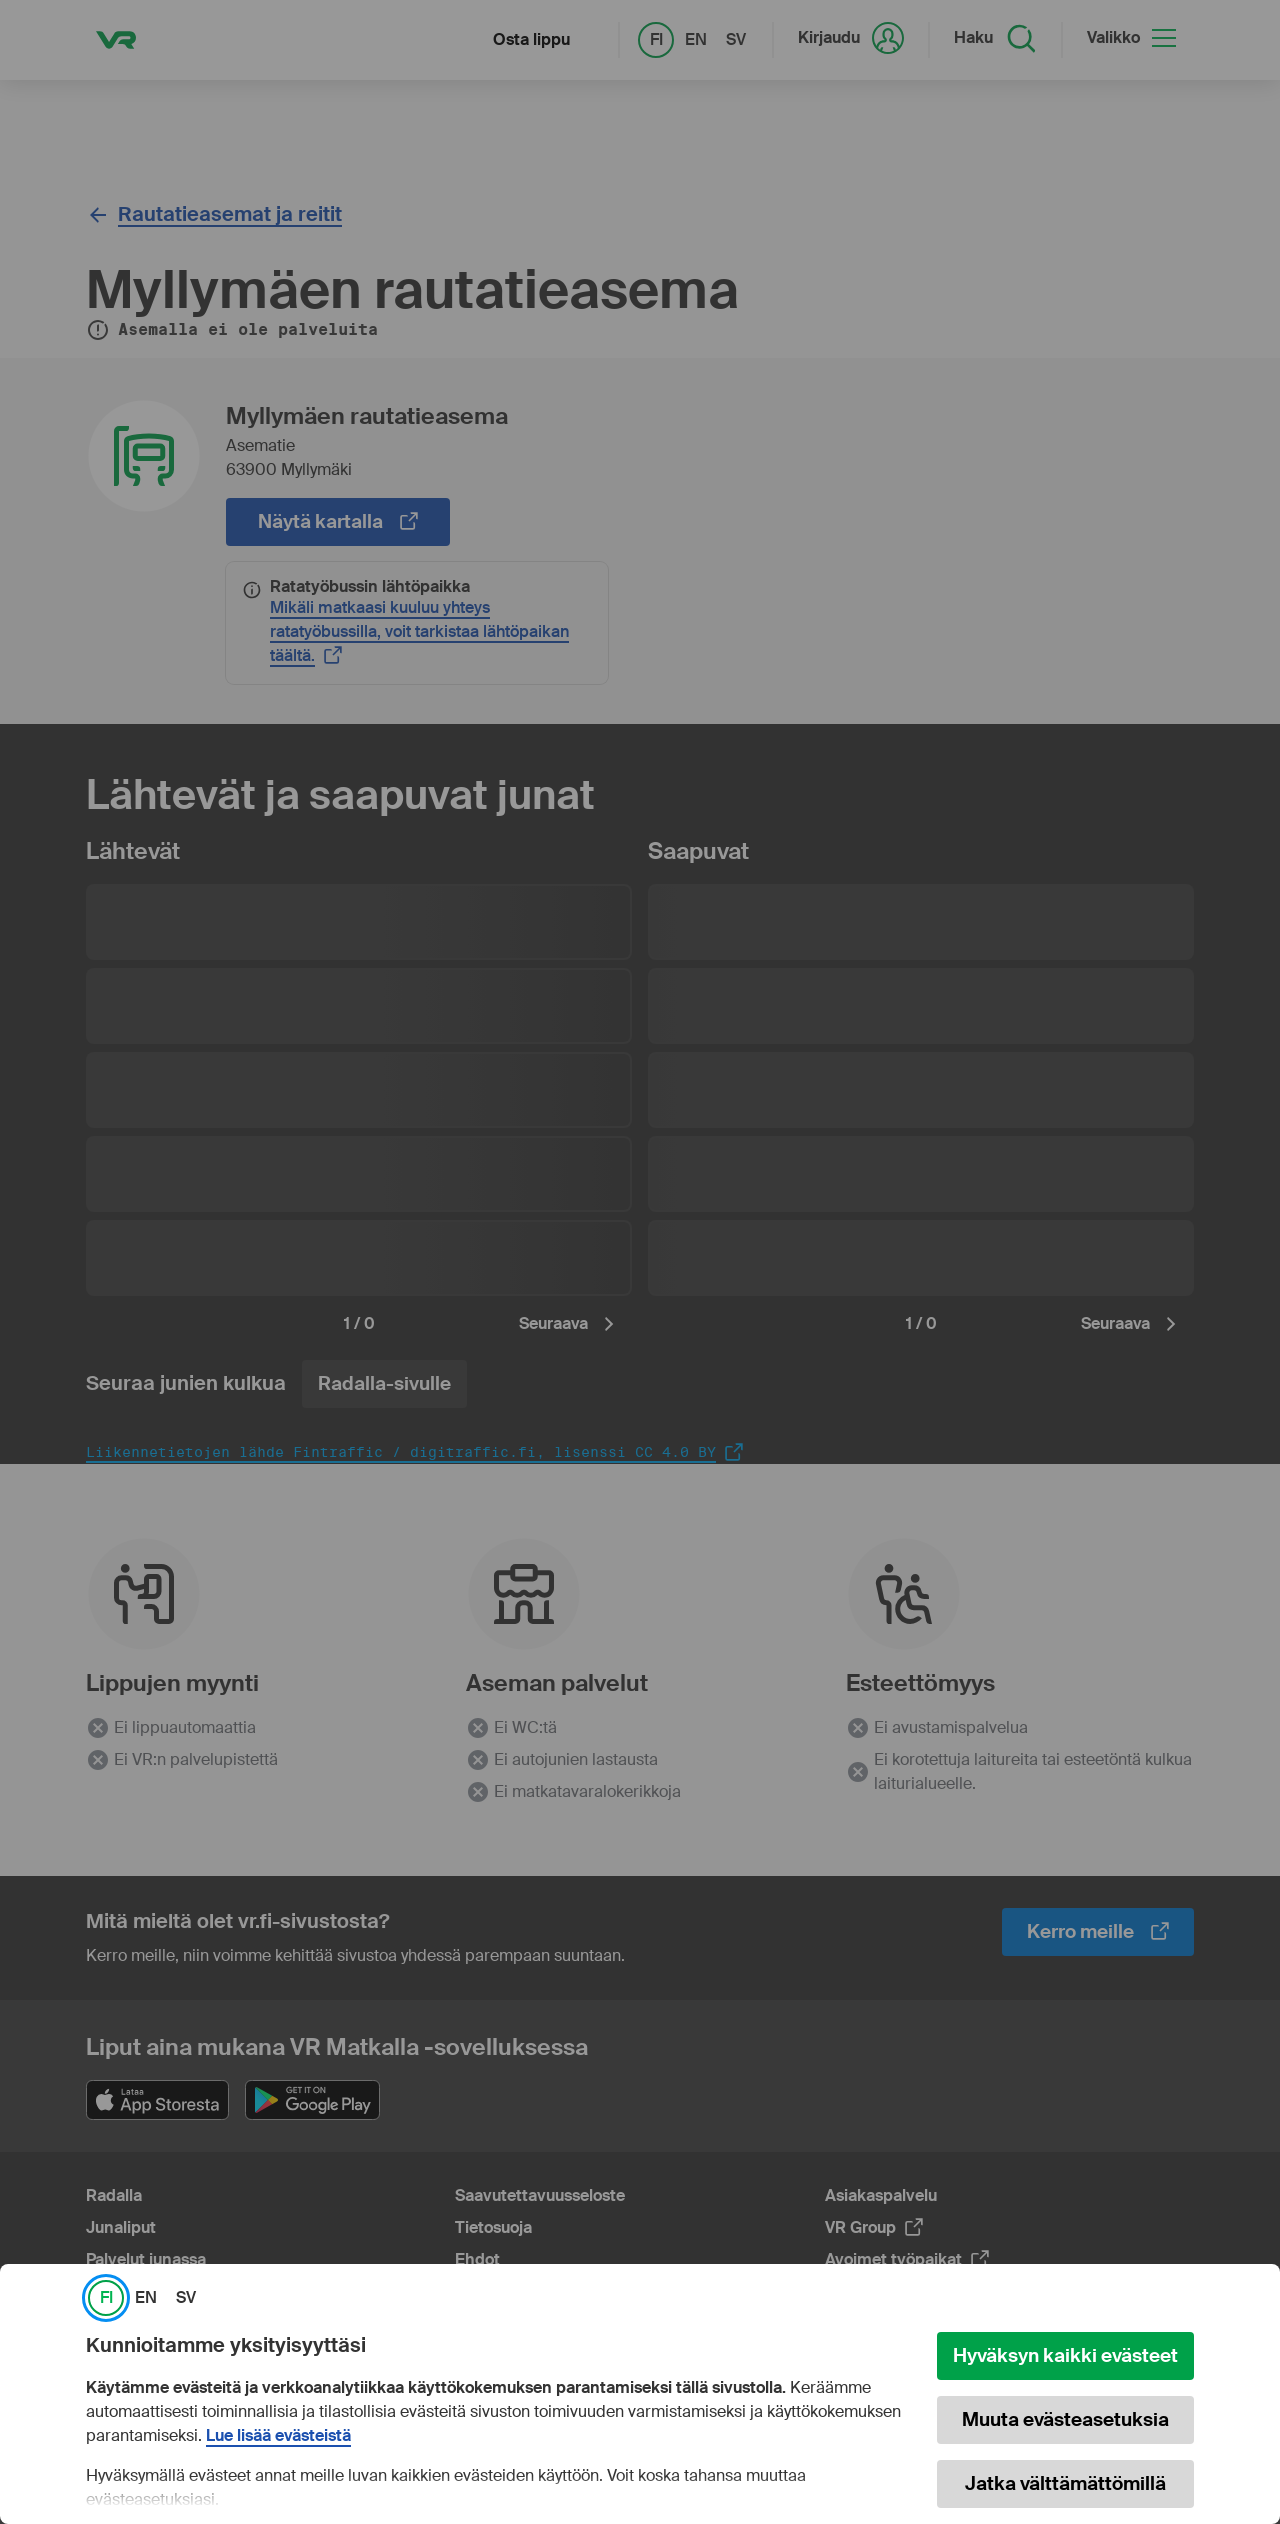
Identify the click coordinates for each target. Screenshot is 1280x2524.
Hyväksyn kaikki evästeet (1065, 2355)
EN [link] (146, 2298)
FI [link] (106, 2298)
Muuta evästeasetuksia (1065, 2419)
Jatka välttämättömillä (1065, 2483)
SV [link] (186, 2298)
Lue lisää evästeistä (278, 2436)
